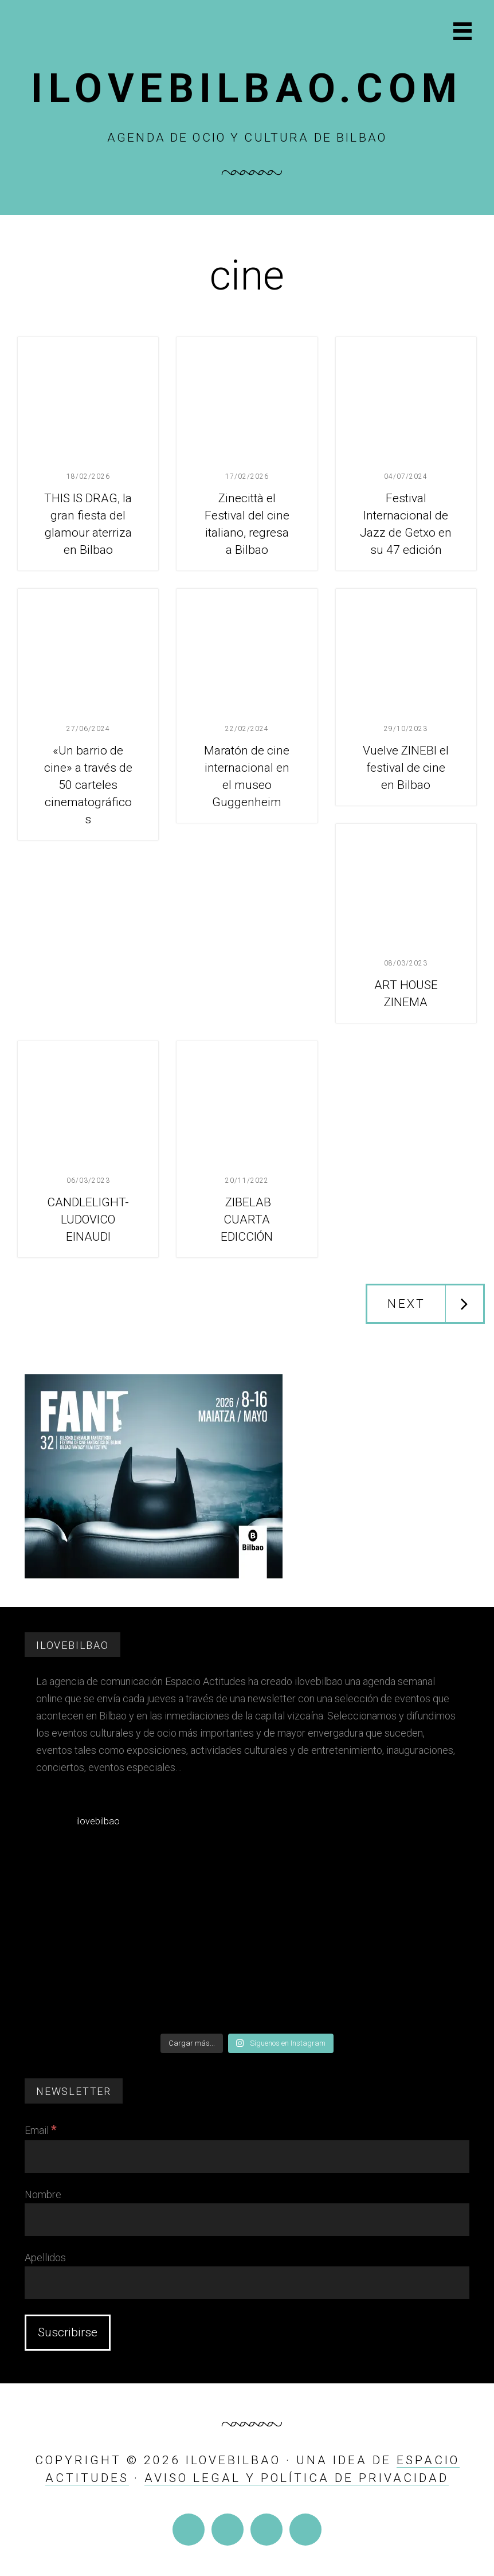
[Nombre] (247, 2219)
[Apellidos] (247, 2282)
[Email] (247, 2156)
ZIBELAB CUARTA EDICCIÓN (247, 1219)
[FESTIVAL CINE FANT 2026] (154, 1575)
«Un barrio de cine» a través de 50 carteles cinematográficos (88, 785)
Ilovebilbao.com (247, 88)
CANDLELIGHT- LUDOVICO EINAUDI (88, 1219)
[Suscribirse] (68, 2333)
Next (406, 1304)
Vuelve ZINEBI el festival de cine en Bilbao (406, 768)
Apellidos (45, 2257)
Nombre (43, 2194)
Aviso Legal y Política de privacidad (296, 2478)
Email (41, 2130)
